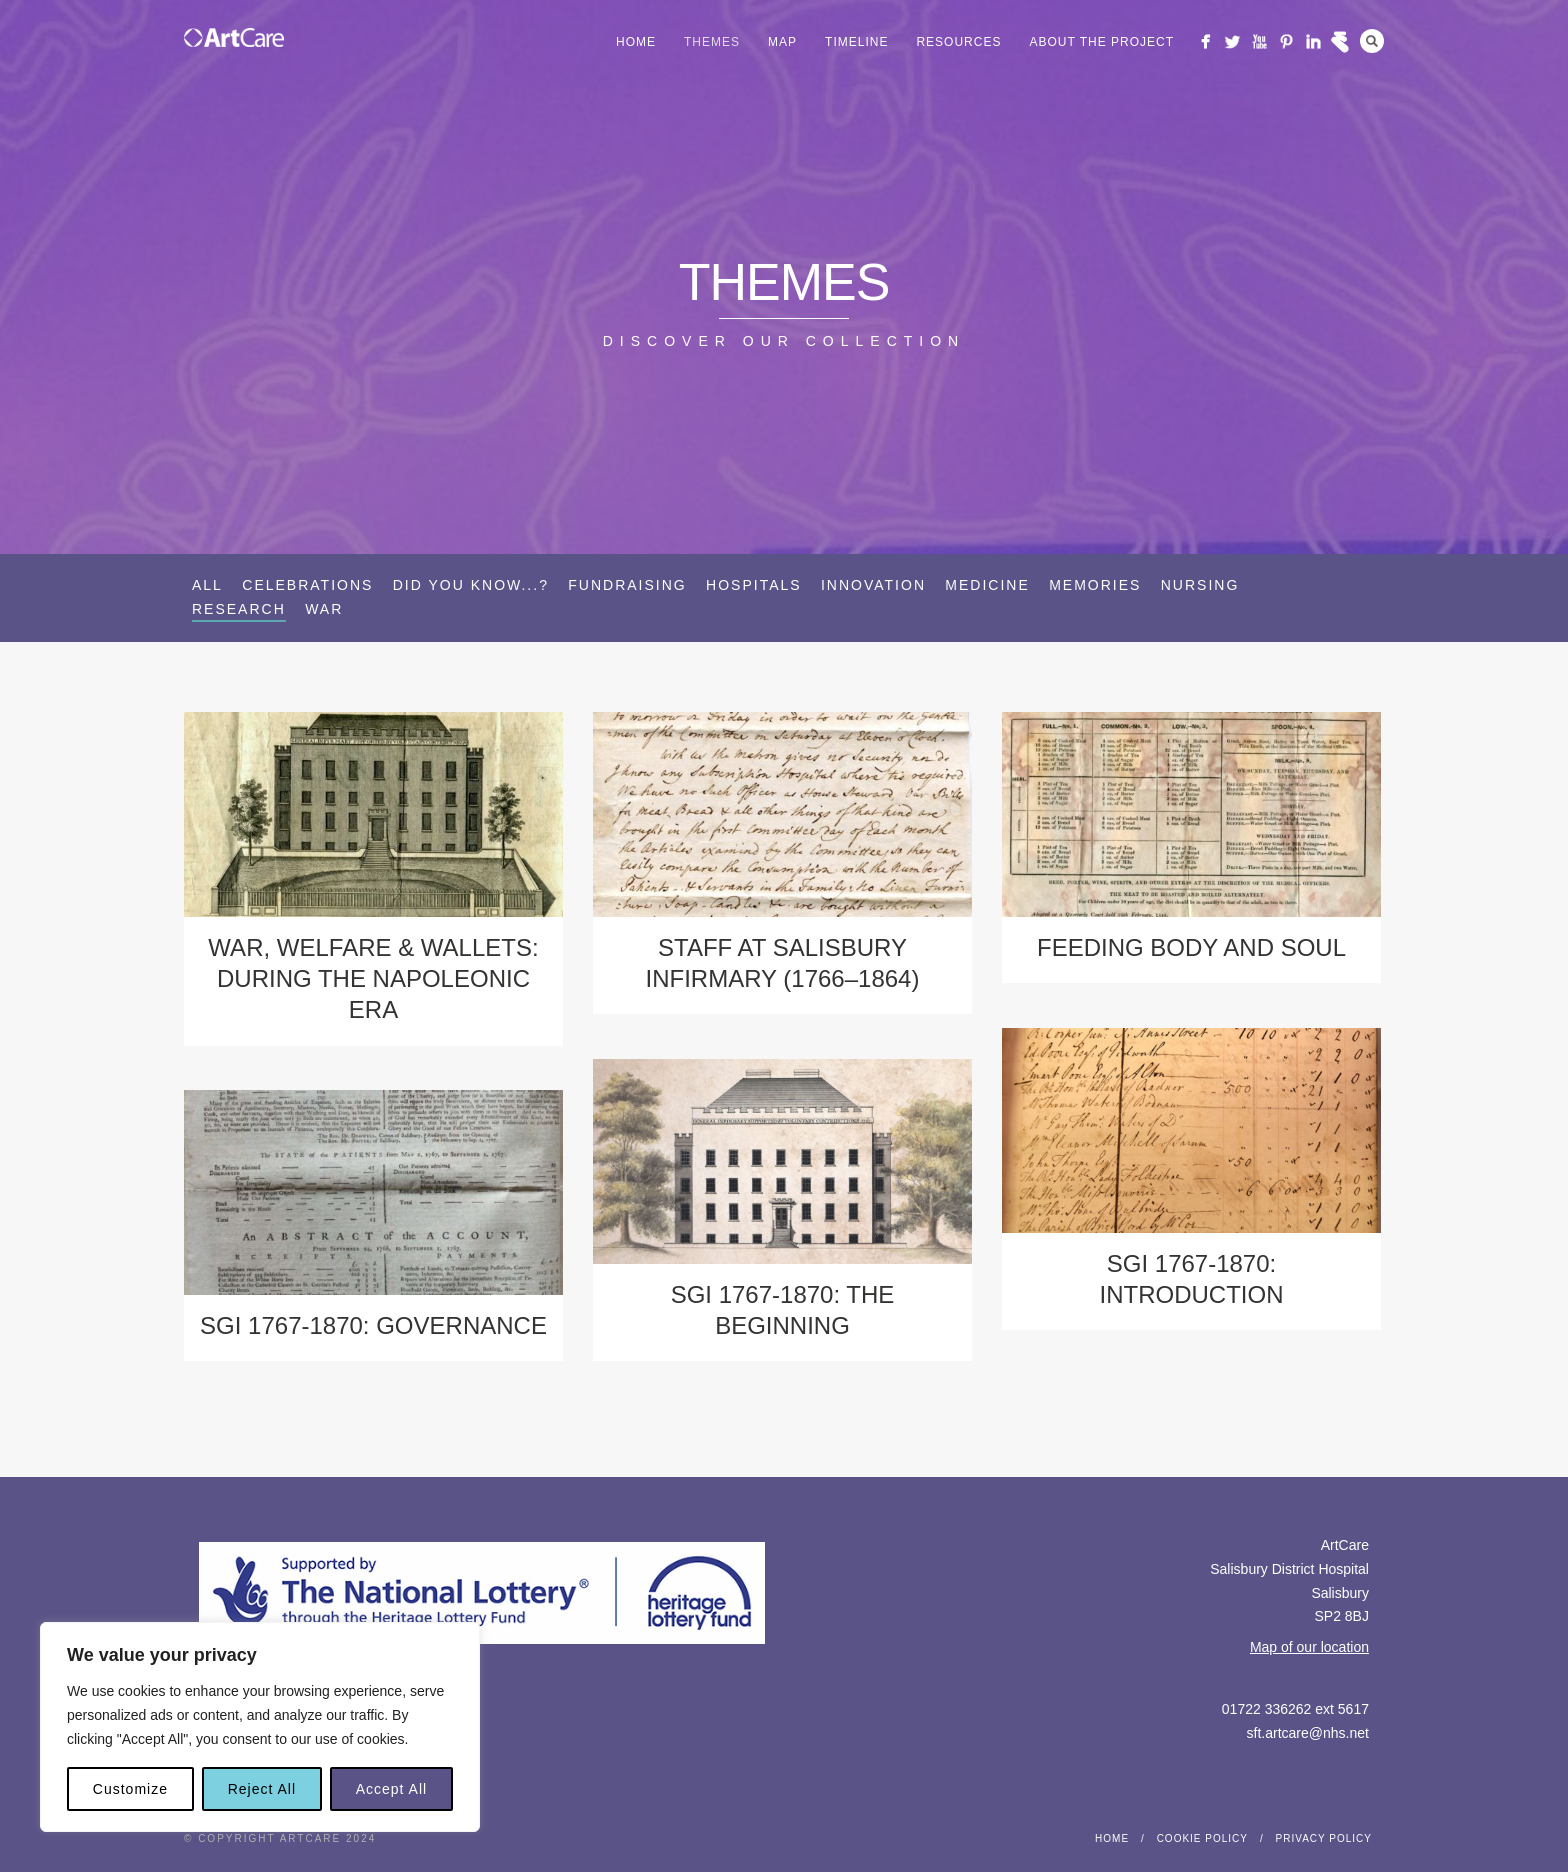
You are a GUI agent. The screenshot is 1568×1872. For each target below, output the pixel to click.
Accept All (391, 1789)
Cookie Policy (1202, 1838)
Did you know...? (471, 585)
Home (636, 42)
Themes (712, 42)
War (324, 609)
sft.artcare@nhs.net (1308, 1733)
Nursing (1200, 585)
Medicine (987, 585)
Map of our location (1309, 1647)
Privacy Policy (1324, 1838)
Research (239, 609)
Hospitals (754, 585)
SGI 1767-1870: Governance (373, 1325)
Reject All (262, 1789)
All (207, 585)
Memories (1095, 585)
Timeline (856, 42)
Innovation (873, 585)
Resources (958, 42)
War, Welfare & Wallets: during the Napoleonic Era (373, 978)
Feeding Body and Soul (1191, 947)
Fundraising (627, 585)
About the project (1101, 42)
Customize (130, 1789)
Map (782, 42)
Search (1372, 41)
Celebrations (307, 585)
